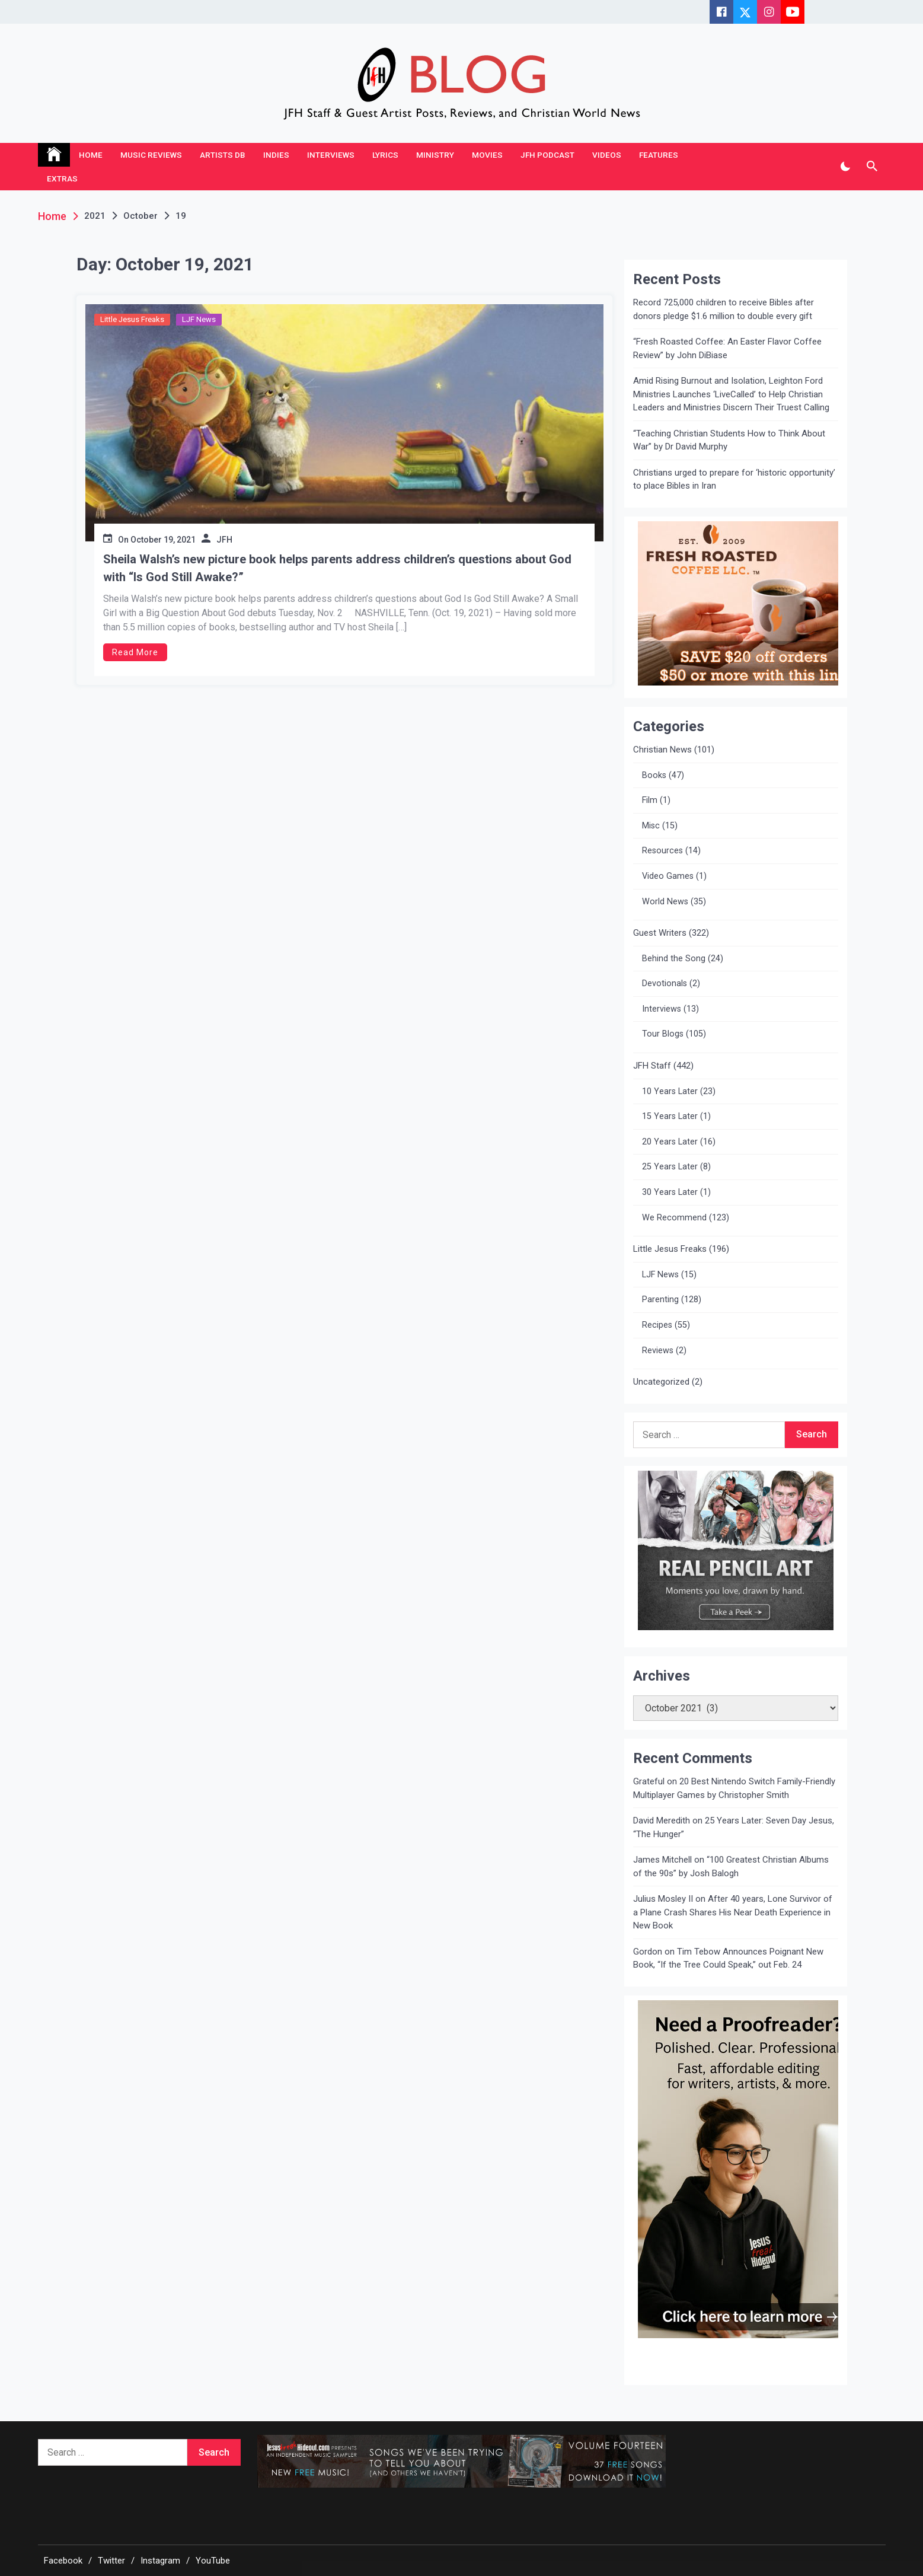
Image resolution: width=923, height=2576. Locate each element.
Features (658, 155)
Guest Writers (659, 932)
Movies (487, 155)
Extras (62, 178)
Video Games (668, 876)
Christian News (662, 749)
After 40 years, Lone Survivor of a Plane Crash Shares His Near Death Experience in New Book (732, 1912)
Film (649, 800)
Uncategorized (661, 1381)
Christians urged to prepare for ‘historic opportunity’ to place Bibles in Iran (734, 479)
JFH (224, 539)
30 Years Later (670, 1192)
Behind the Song (673, 959)
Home (91, 155)
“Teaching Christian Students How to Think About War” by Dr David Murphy (729, 440)
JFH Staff (652, 1065)
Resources (662, 851)
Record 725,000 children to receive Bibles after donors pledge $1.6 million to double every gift (723, 309)
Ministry (435, 155)
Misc (651, 826)
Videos (606, 155)
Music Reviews (151, 155)
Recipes (657, 1325)
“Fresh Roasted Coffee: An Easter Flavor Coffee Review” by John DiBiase (727, 348)
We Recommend (674, 1218)
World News (665, 902)
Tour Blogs (663, 1034)
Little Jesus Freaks (132, 319)
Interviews (330, 155)
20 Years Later (670, 1142)
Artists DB (222, 155)
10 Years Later (670, 1091)
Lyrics (385, 155)
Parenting (660, 1300)
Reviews (657, 1351)
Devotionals (664, 983)
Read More (135, 652)
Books (654, 775)
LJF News (199, 319)
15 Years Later (670, 1116)
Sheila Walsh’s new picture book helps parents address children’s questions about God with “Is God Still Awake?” (337, 568)
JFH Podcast (547, 155)
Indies (276, 155)
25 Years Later (670, 1167)
